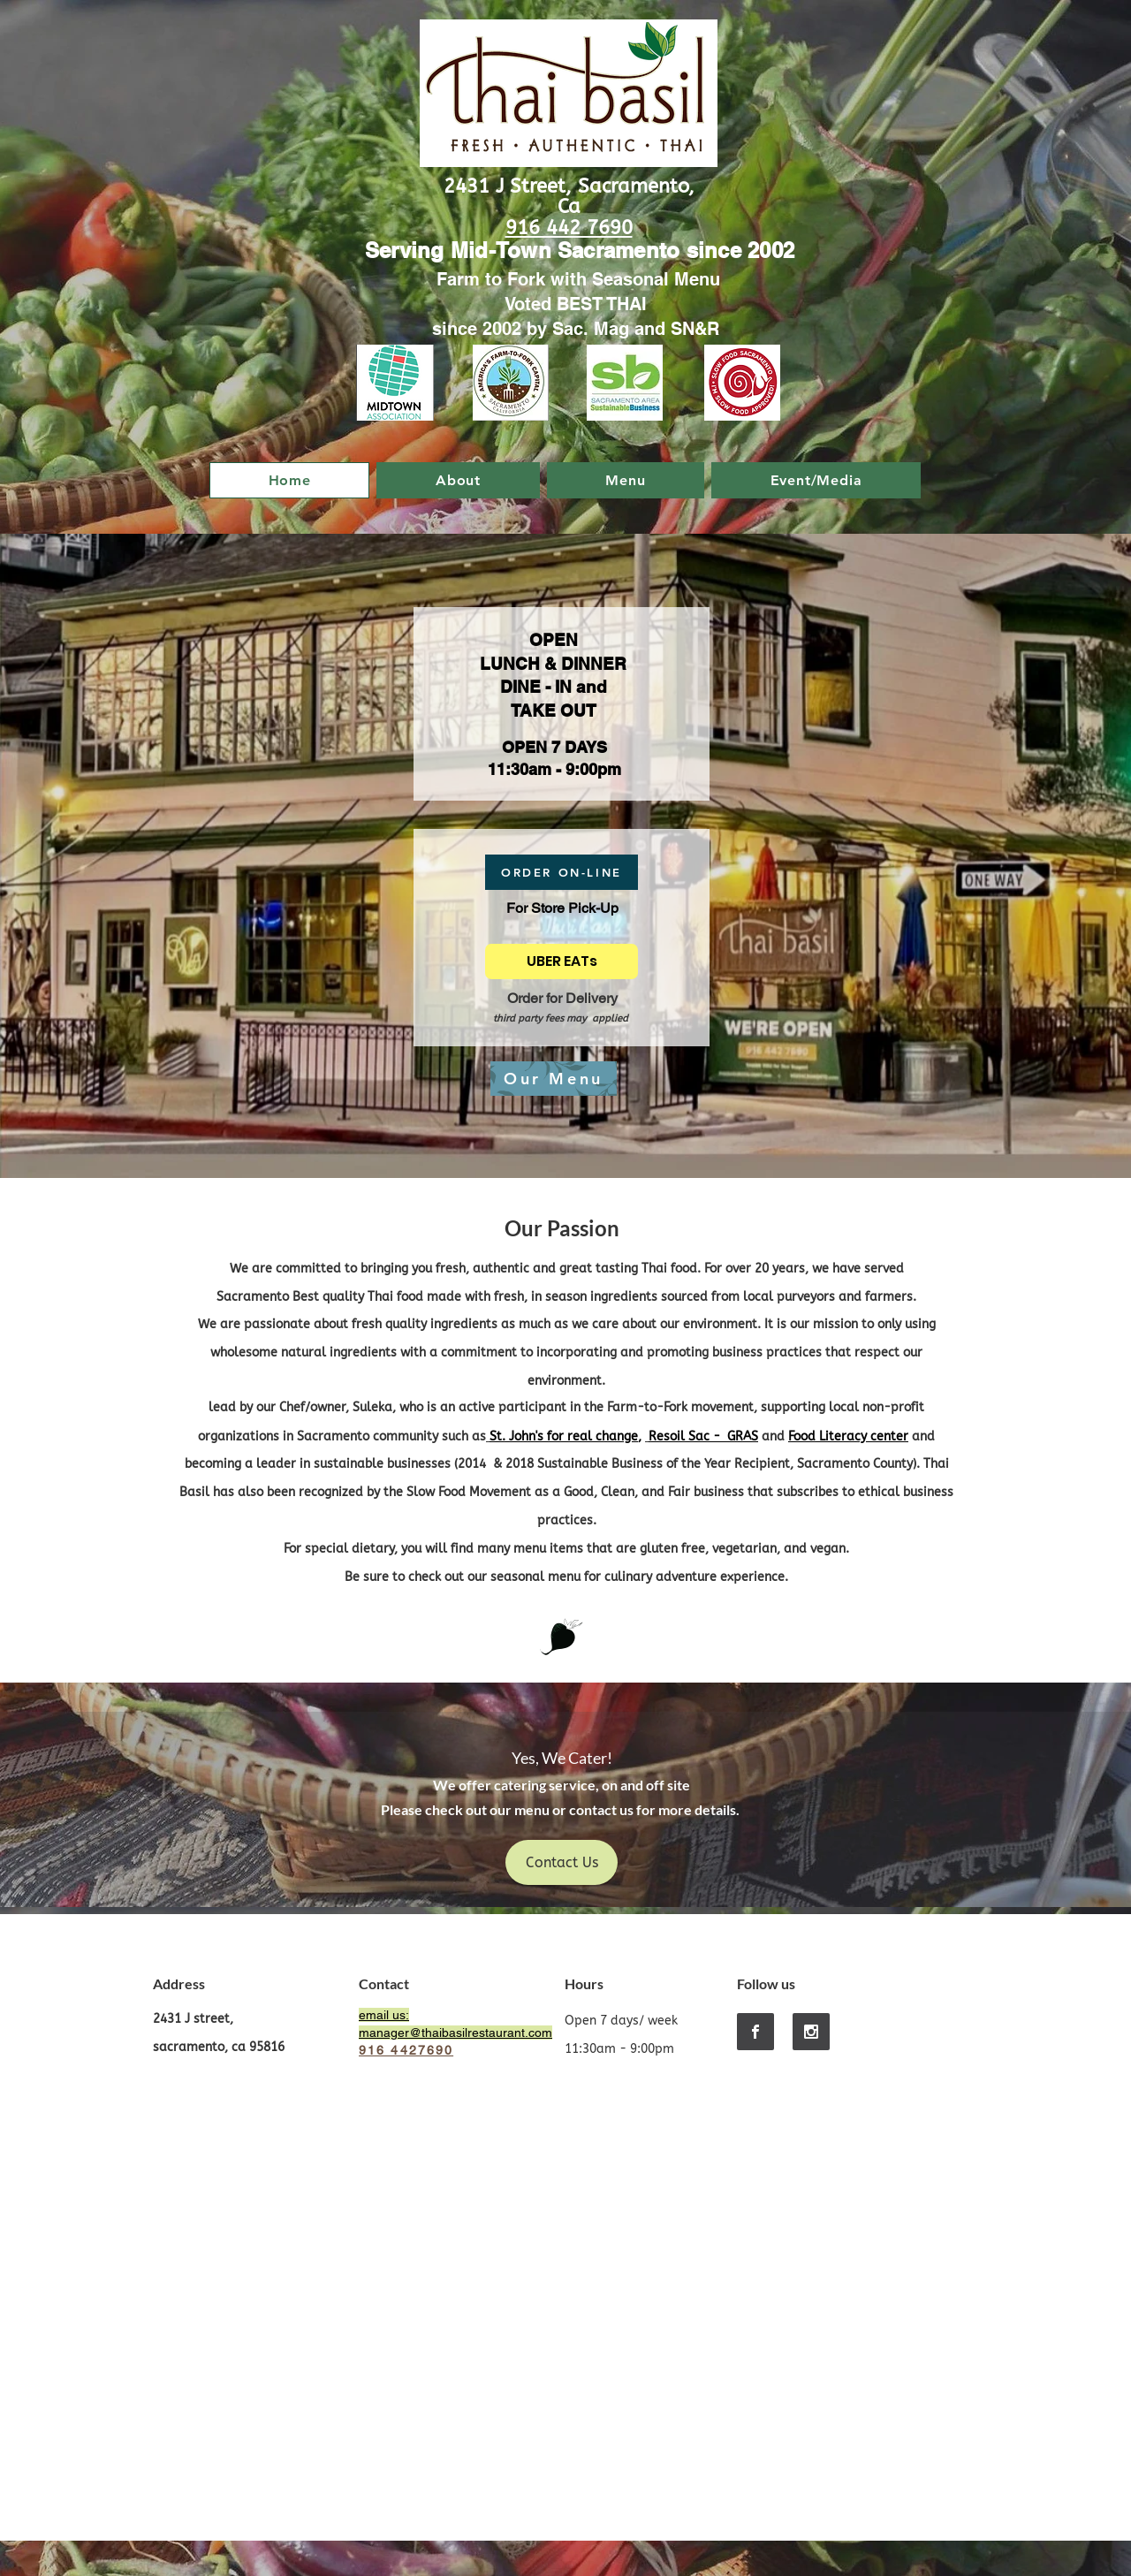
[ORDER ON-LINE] (561, 872)
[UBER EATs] (561, 961)
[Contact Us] (561, 1862)
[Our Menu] (553, 1078)
